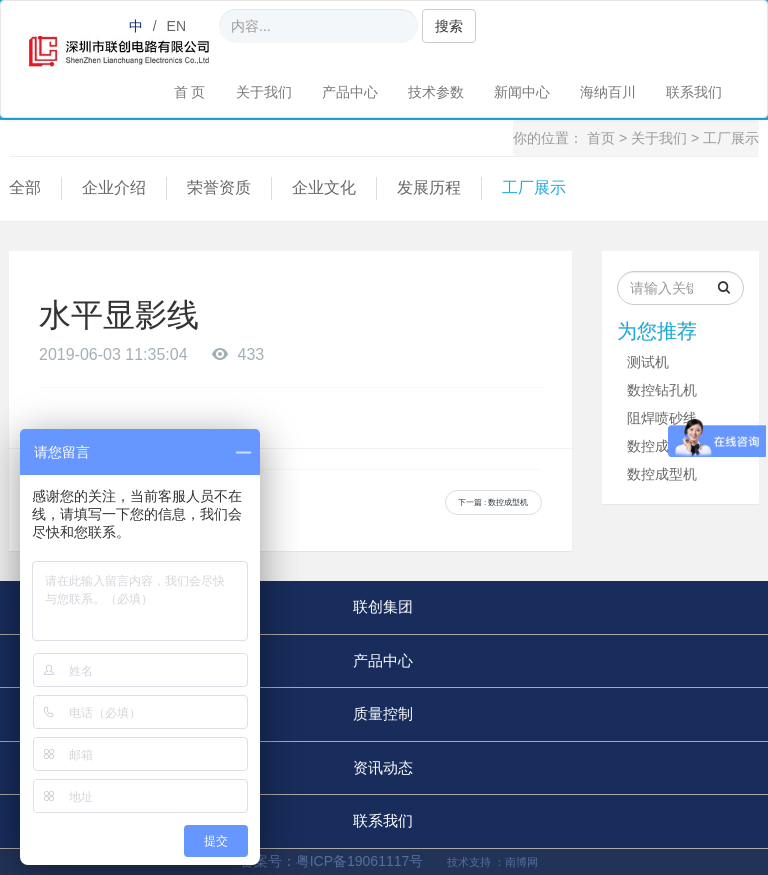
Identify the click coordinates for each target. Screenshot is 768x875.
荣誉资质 (219, 187)
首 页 (190, 92)
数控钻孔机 (662, 390)
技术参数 (436, 92)
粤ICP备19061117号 (362, 861)
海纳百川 (608, 92)
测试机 (648, 362)
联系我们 (694, 92)
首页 (601, 138)
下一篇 (493, 502)
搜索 (449, 26)
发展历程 (429, 187)
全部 (25, 187)
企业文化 (324, 187)
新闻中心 (522, 92)
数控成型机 (662, 446)
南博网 (521, 862)
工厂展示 (731, 138)
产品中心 (350, 92)
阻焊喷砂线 (662, 418)
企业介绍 (114, 187)
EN (176, 26)
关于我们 (264, 92)
